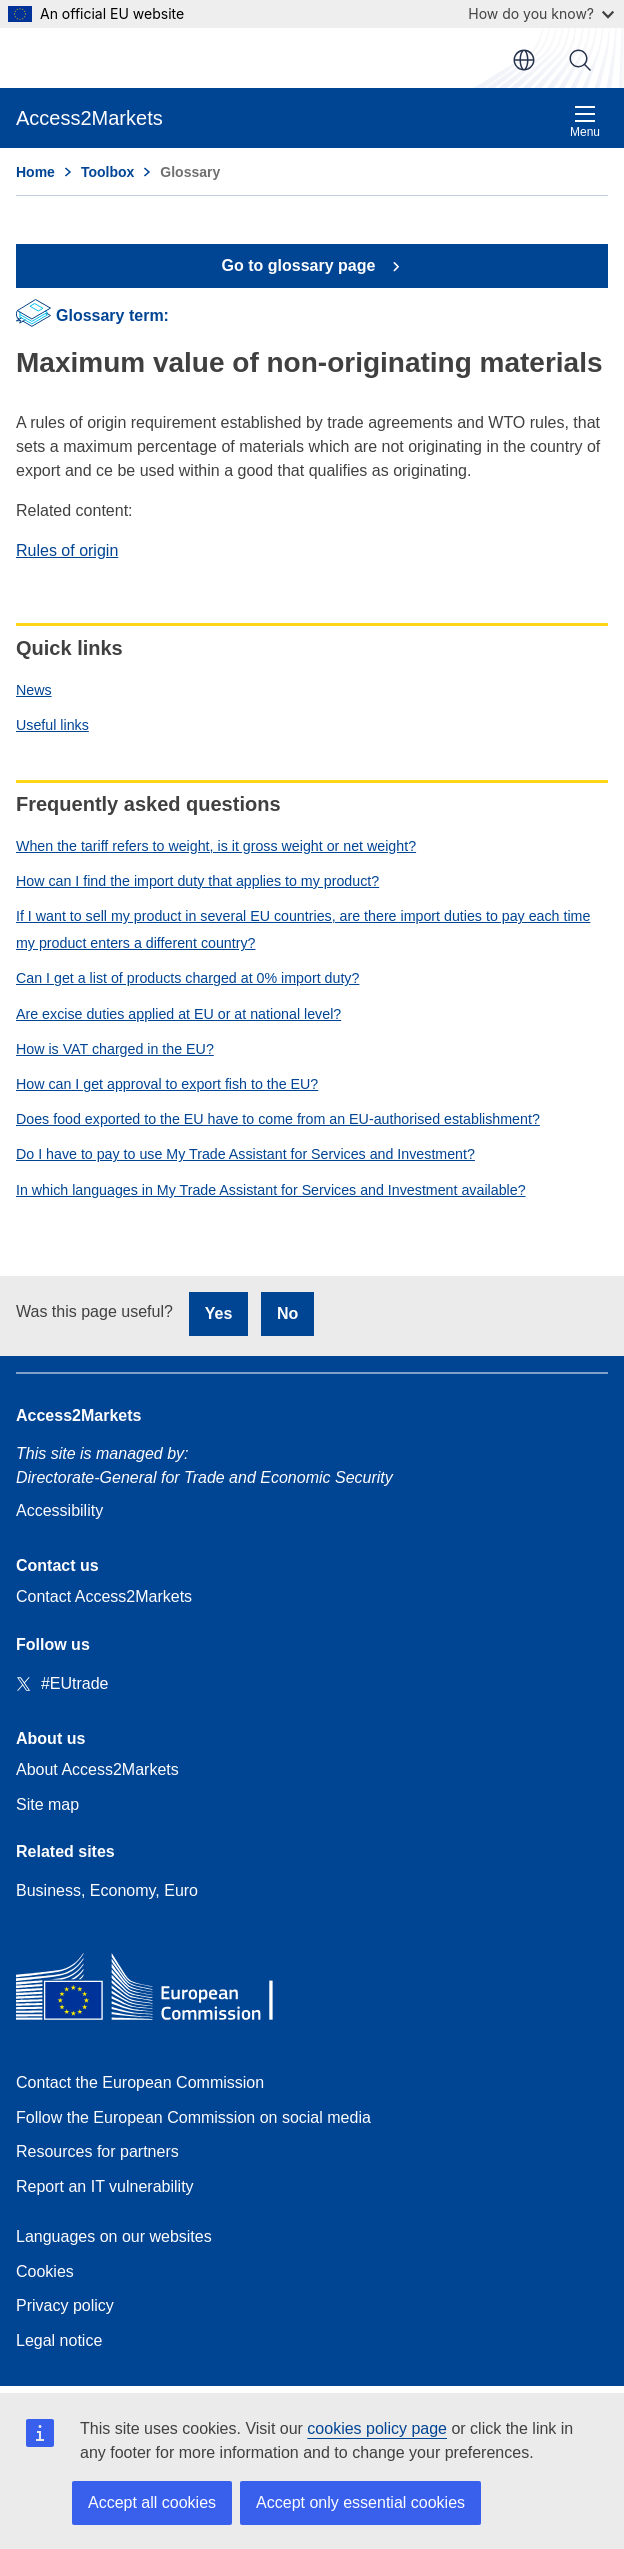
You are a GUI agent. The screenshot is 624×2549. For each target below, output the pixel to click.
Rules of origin (67, 550)
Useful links (52, 725)
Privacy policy (65, 2305)
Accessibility (59, 1510)
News (34, 690)
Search (580, 60)
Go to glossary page (301, 265)
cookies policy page (377, 2428)
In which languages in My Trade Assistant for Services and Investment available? (271, 1190)
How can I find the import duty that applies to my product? (197, 881)
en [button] (524, 60)
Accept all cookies (152, 2502)
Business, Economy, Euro (107, 1890)
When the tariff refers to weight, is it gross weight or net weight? (216, 846)
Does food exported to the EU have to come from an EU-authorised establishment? (278, 1119)
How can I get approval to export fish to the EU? (167, 1084)
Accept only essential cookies (360, 2502)
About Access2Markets (97, 1769)
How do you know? (541, 13)
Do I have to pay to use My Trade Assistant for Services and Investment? (245, 1154)
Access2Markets (78, 1415)
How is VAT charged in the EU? (115, 1049)
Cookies (45, 2271)
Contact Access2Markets (104, 1596)
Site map (47, 1804)
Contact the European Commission (140, 2082)
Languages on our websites (114, 2236)
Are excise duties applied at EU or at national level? (178, 1014)
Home (35, 172)
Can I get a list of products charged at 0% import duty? (187, 978)
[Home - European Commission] (161, 1991)
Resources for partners (97, 2151)
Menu (585, 121)
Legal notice (59, 2340)
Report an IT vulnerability (105, 2186)
